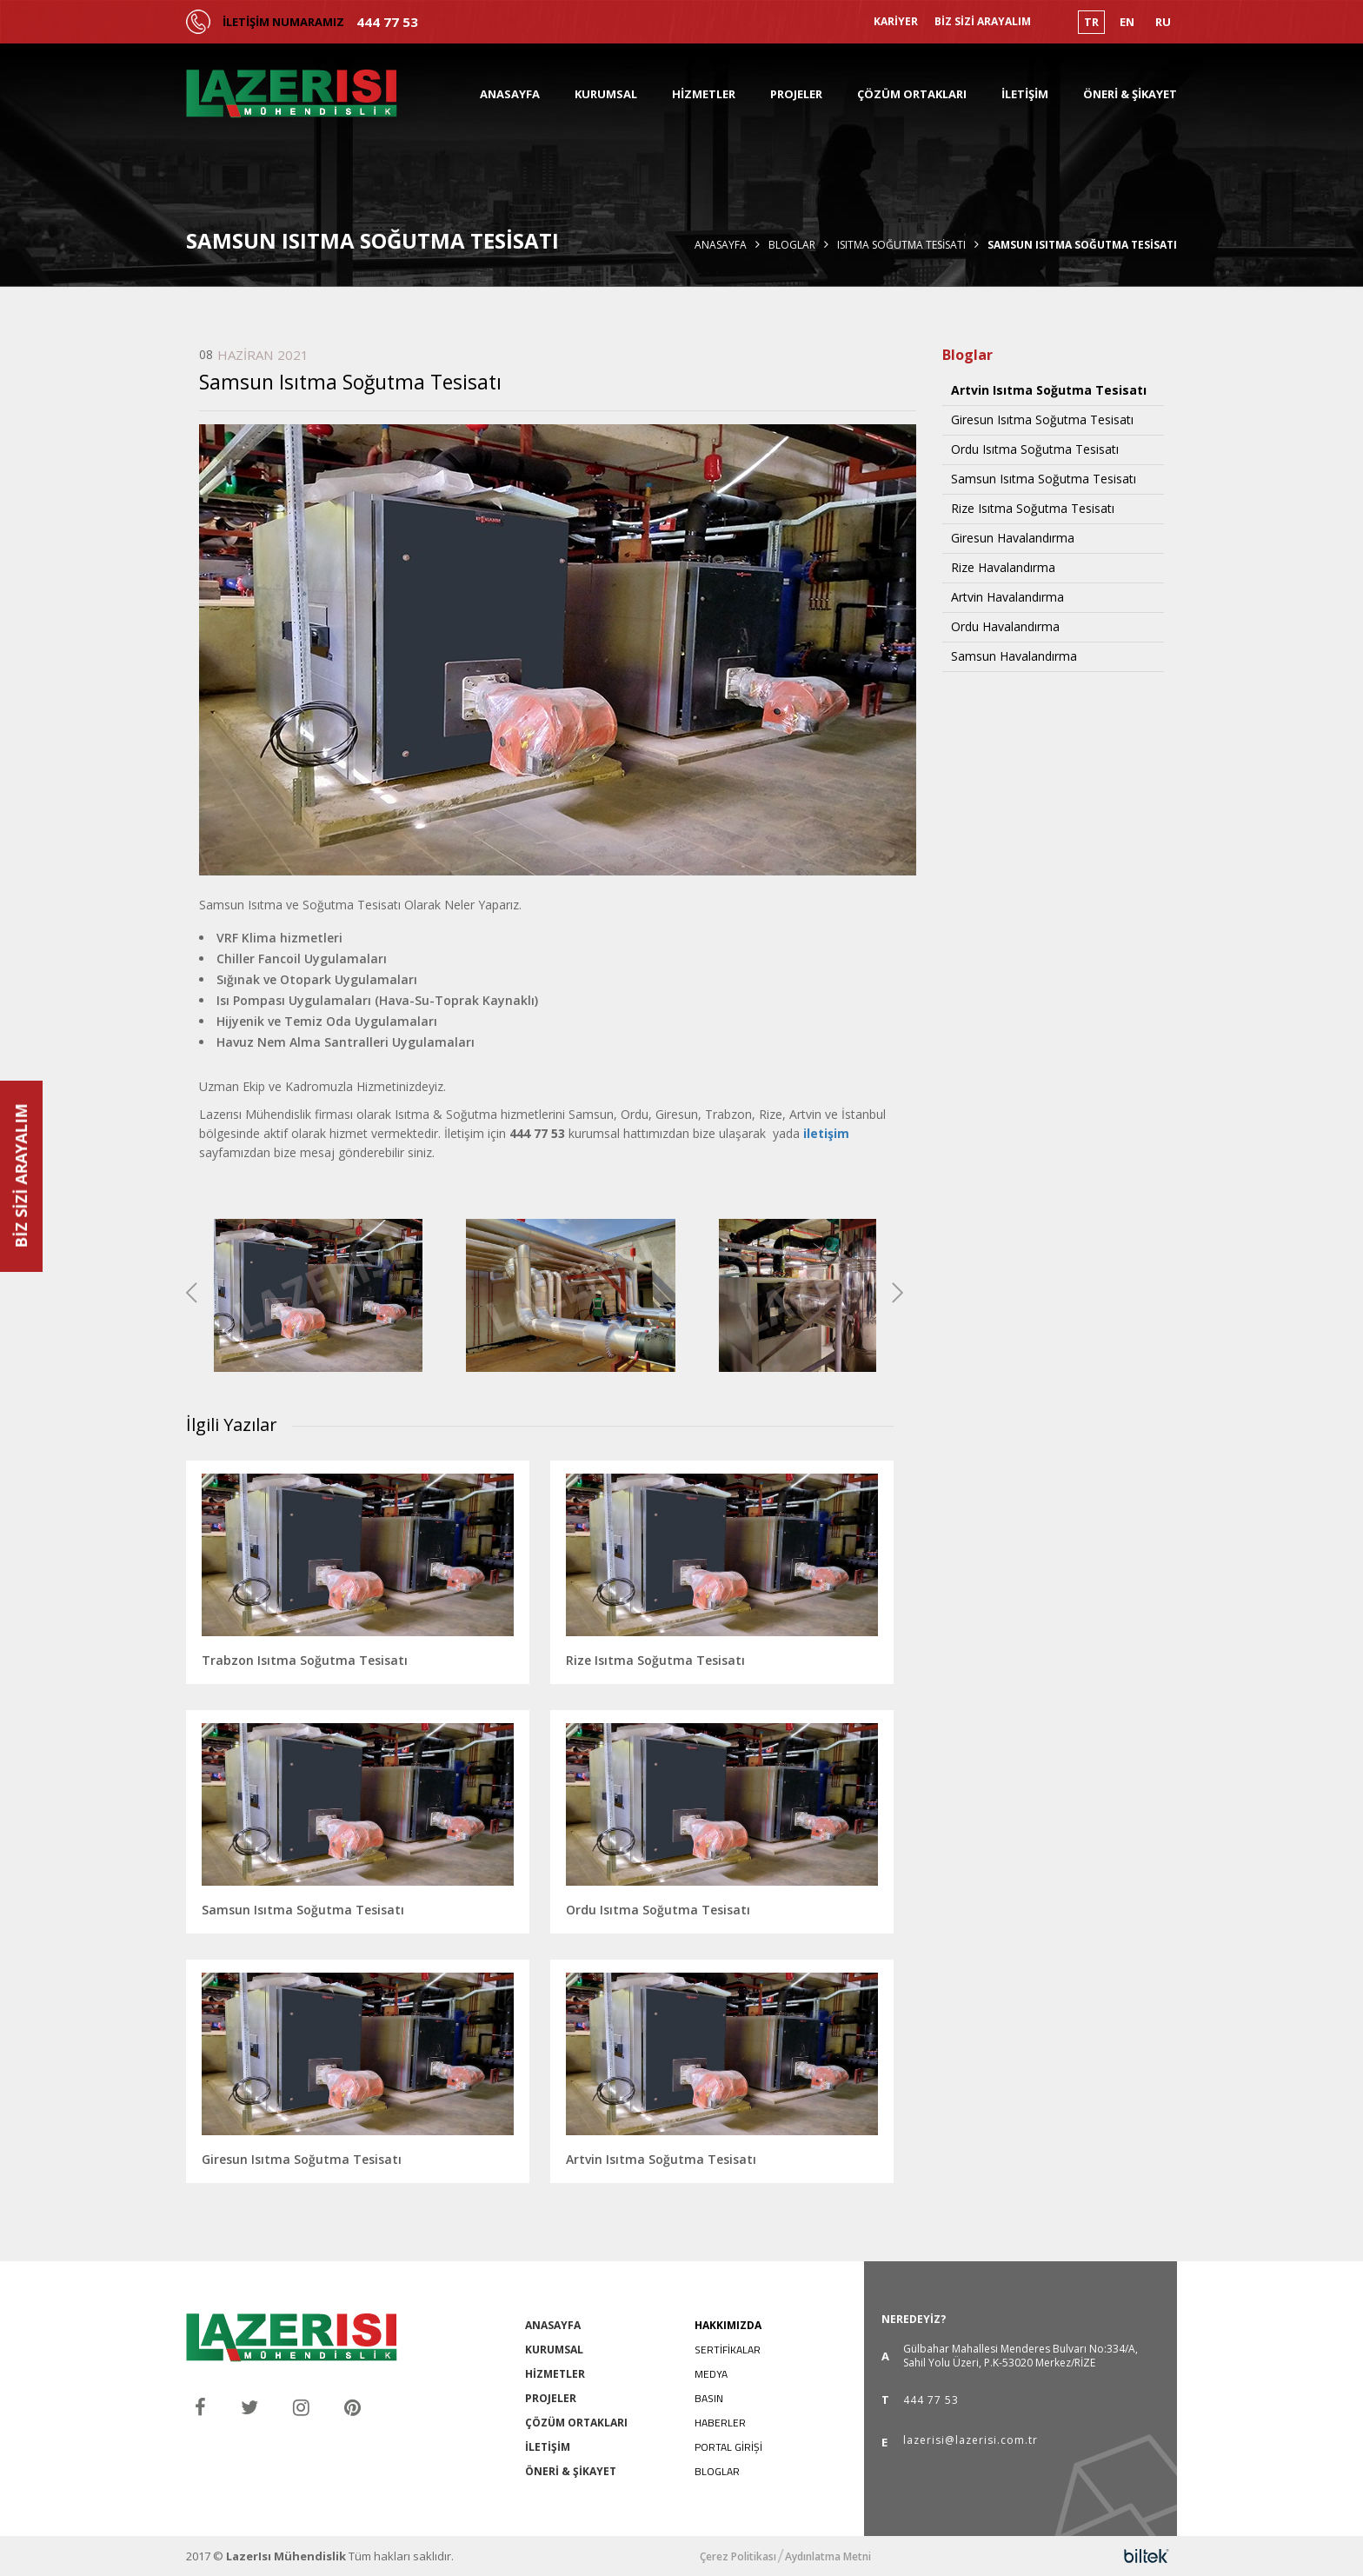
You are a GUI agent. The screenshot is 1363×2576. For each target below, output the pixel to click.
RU (1163, 22)
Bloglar (791, 245)
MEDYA (711, 2374)
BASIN (709, 2398)
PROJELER (796, 94)
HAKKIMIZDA (728, 2325)
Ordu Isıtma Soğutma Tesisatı (1035, 449)
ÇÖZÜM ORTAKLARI (912, 94)
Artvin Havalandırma (1007, 597)
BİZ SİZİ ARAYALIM (982, 22)
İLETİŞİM (1024, 94)
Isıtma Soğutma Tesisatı (901, 245)
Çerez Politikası (738, 2557)
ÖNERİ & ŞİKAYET (1130, 94)
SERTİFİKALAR (728, 2349)
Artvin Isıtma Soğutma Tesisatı (1049, 390)
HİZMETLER (703, 94)
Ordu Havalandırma (1005, 627)
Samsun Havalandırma (1014, 656)
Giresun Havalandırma (1012, 538)
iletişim (826, 1133)
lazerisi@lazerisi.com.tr (970, 2441)
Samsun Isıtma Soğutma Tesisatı (1043, 479)
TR (1091, 22)
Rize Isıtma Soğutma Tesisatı (1032, 509)
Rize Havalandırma (1003, 568)
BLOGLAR (717, 2471)
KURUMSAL (606, 94)
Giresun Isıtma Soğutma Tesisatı (1042, 420)
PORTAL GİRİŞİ (728, 2447)
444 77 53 (387, 22)
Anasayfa (721, 245)
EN (1127, 22)
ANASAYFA (510, 94)
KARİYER (896, 22)
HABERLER (720, 2422)
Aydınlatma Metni (828, 2557)
